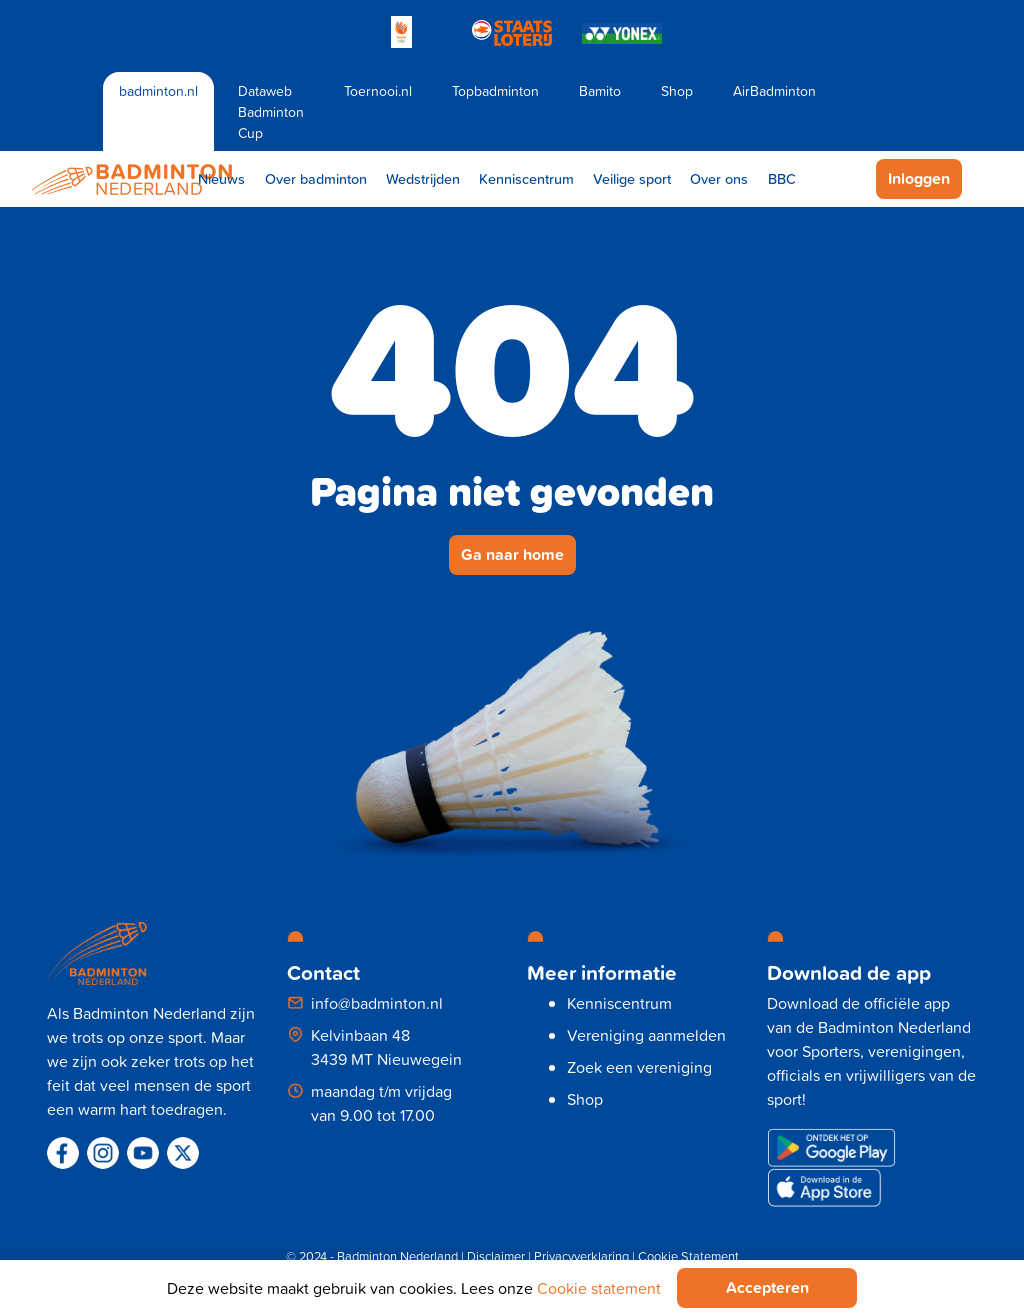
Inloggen (919, 178)
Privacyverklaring (581, 1256)
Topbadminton (495, 90)
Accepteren (767, 1287)
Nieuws (221, 178)
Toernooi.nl (378, 90)
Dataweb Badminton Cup (271, 111)
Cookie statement (599, 1288)
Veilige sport (632, 178)
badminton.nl (158, 90)
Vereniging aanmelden (646, 1035)
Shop (677, 90)
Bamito (600, 90)
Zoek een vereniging (639, 1067)
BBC (782, 178)
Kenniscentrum (526, 178)
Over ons (719, 178)
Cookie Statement (688, 1256)
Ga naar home (512, 554)
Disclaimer (496, 1256)
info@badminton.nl (377, 1003)
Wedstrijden (423, 178)
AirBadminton (774, 90)
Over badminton (316, 178)
